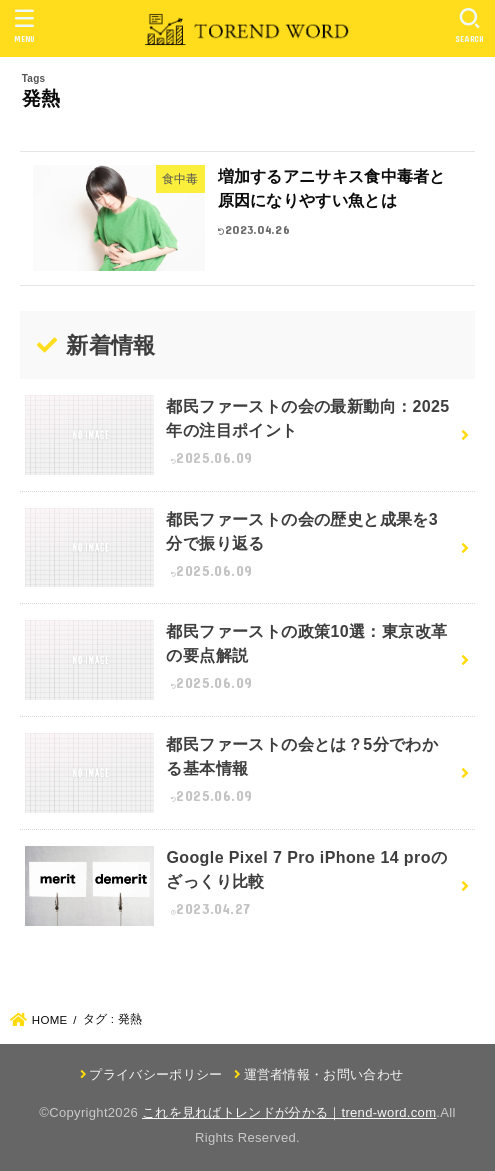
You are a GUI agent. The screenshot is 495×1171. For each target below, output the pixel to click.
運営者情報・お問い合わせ (324, 1074)
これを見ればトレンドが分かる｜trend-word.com (289, 1112)
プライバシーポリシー (155, 1074)
